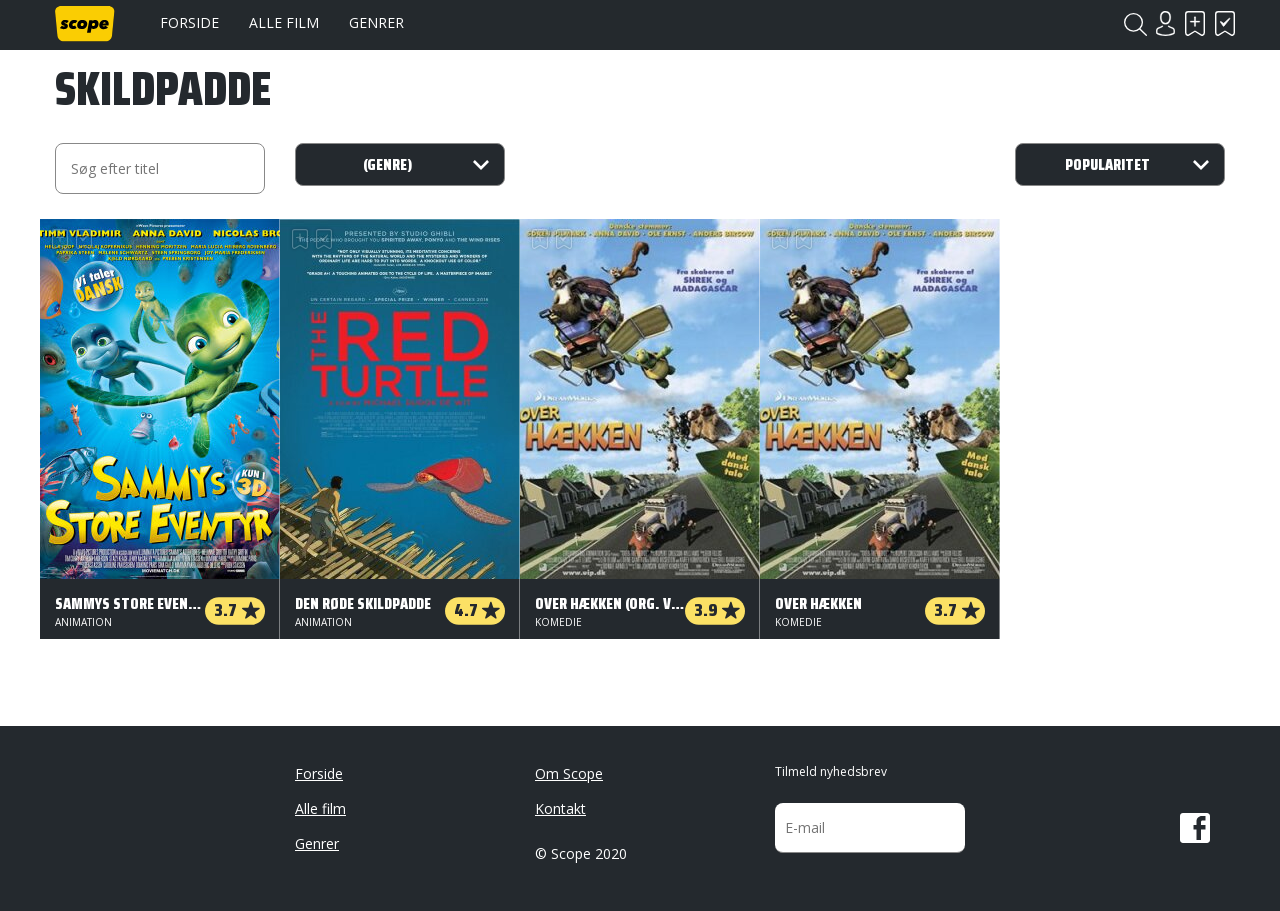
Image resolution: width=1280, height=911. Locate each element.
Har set (1225, 23)
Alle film (284, 22)
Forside (189, 22)
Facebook (1195, 828)
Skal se (1195, 23)
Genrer (376, 22)
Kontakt (560, 808)
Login (1165, 23)
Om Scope (569, 773)
